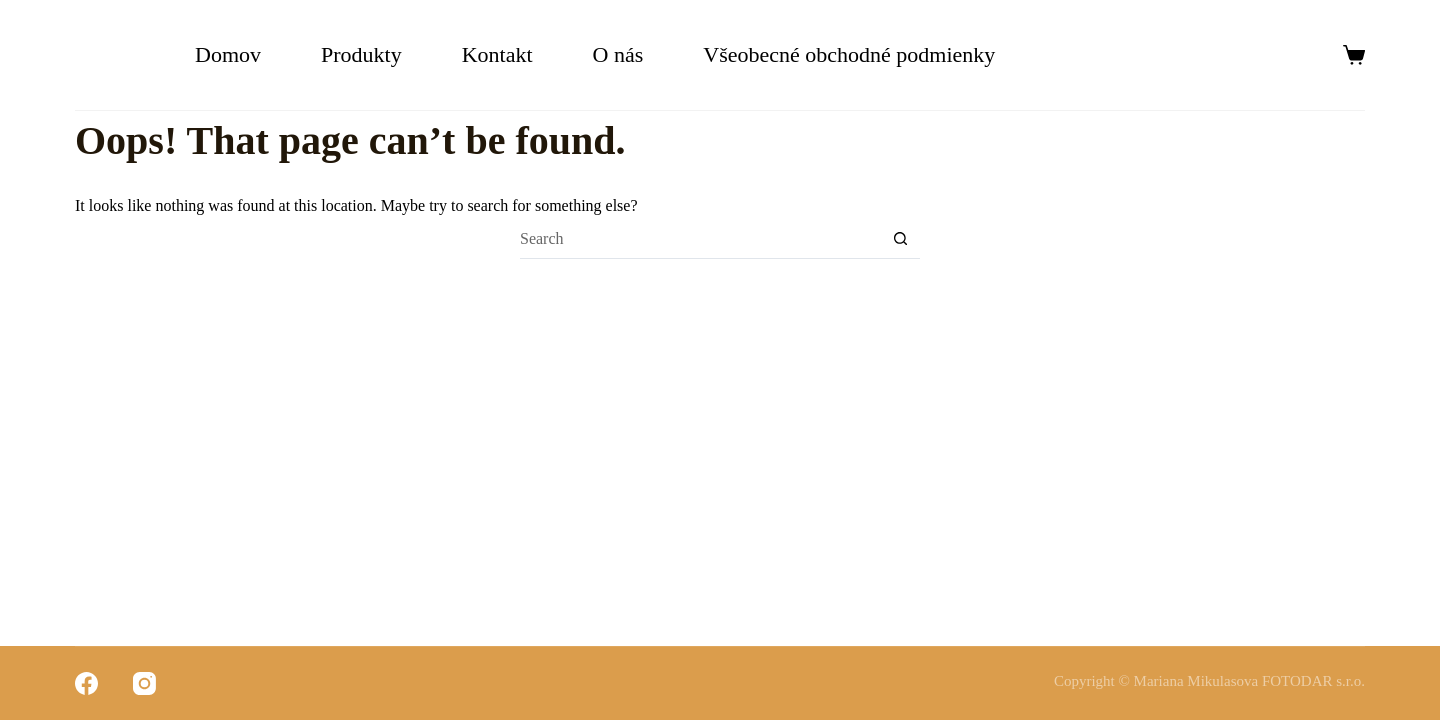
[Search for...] (700, 239)
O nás (618, 54)
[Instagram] (144, 683)
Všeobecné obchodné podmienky (852, 54)
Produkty (361, 54)
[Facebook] (86, 683)
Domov (228, 54)
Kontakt (497, 54)
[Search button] (900, 239)
